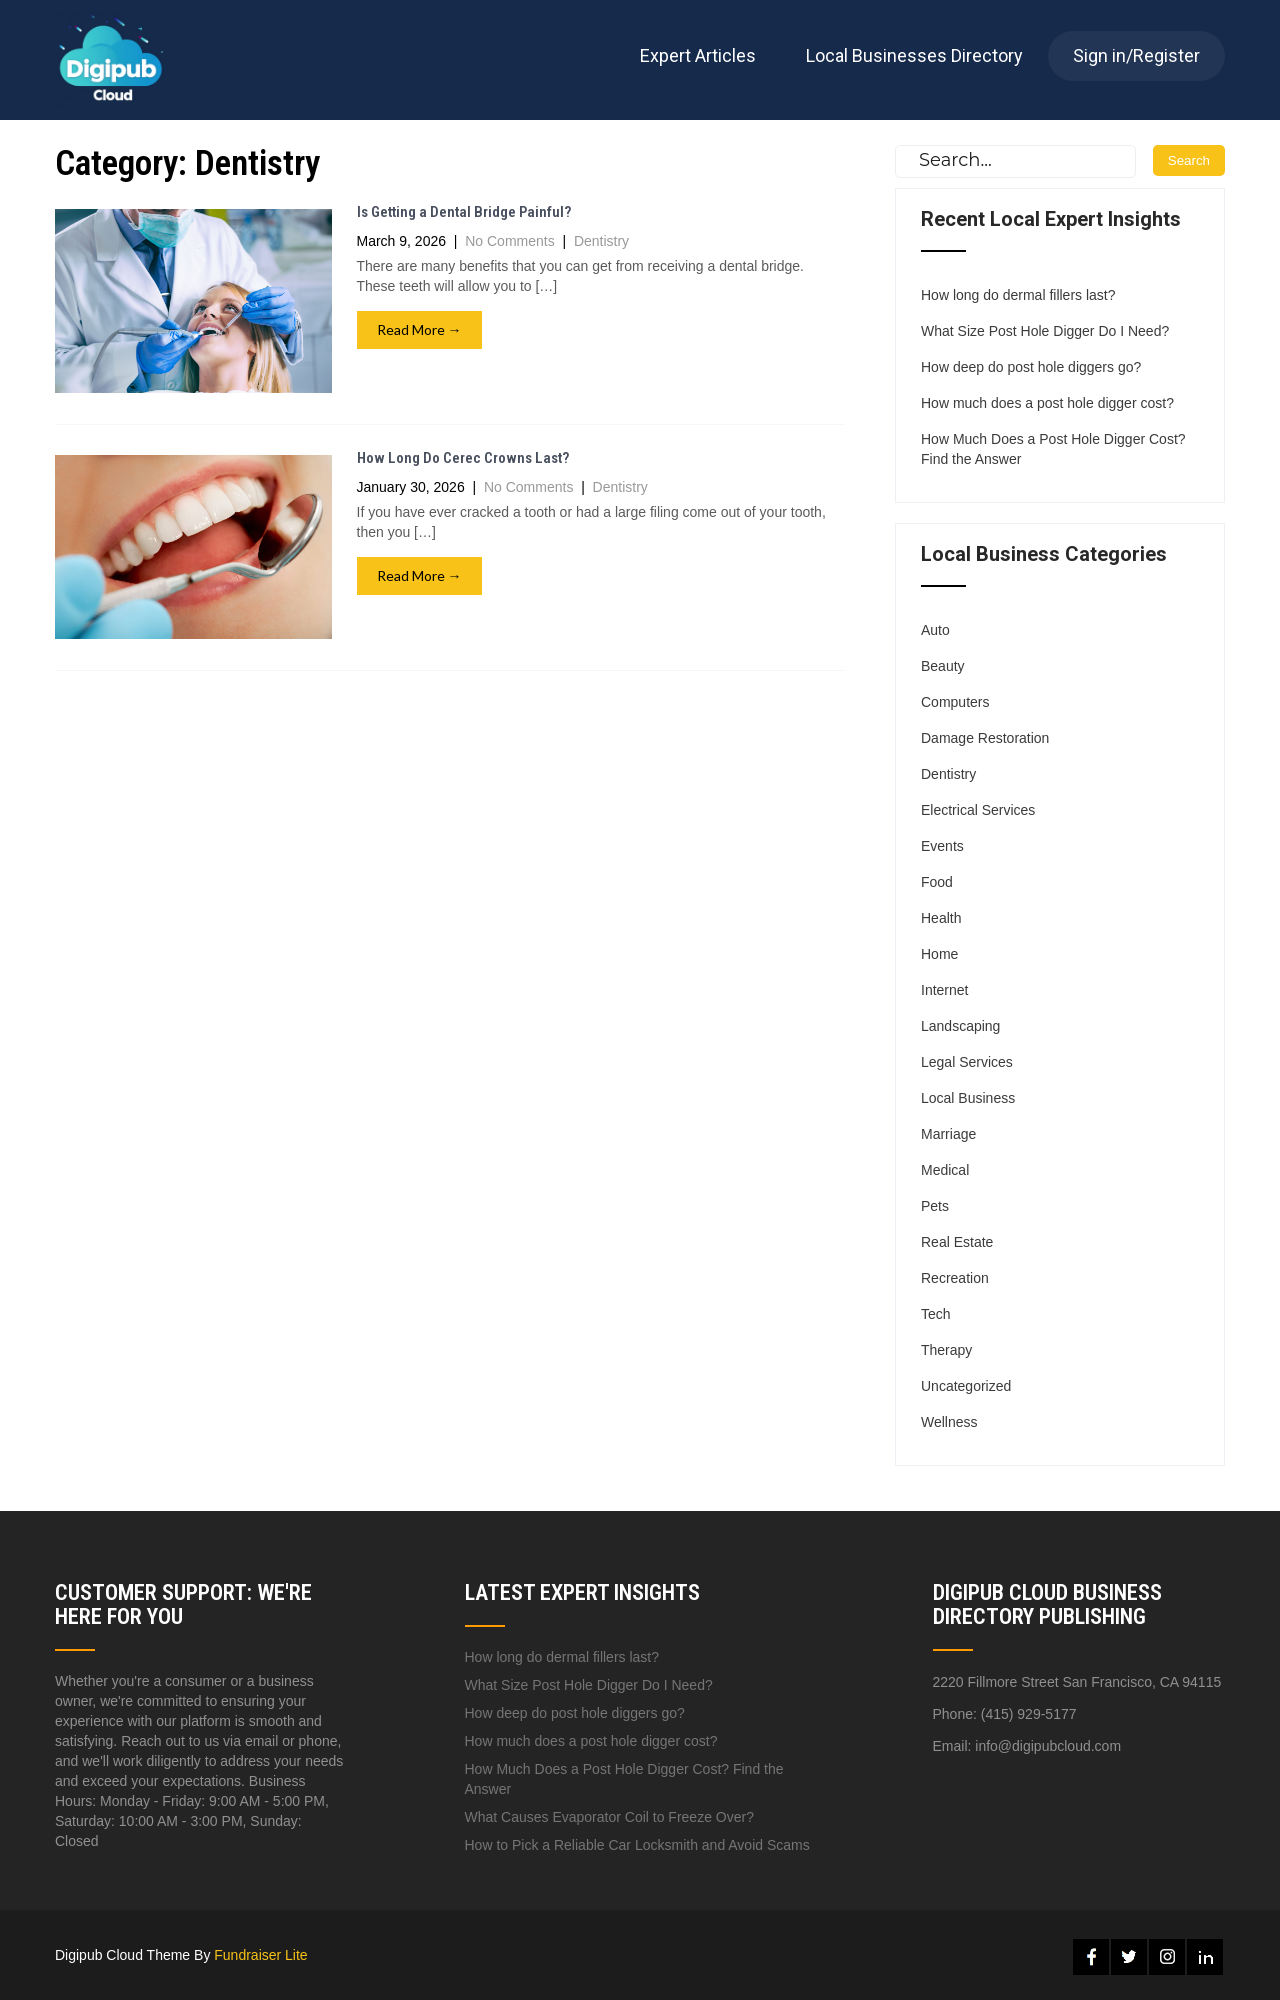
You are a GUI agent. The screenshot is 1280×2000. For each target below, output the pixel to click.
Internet (944, 990)
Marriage (948, 1134)
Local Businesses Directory (914, 55)
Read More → (419, 329)
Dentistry (601, 241)
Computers (955, 702)
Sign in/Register (1136, 55)
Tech (936, 1314)
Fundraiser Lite (260, 1955)
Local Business (968, 1098)
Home (939, 954)
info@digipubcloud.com (1048, 1746)
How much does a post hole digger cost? (1047, 403)
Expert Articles (698, 55)
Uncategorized (966, 1386)
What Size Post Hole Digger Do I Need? (1045, 331)
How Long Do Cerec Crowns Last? (463, 458)
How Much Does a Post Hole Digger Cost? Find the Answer (1053, 449)
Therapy (946, 1350)
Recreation (955, 1278)
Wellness (949, 1422)
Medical (945, 1170)
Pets (935, 1206)
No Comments (509, 241)
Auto (935, 630)
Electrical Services (978, 810)
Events (942, 846)
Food (937, 882)
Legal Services (967, 1062)
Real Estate (957, 1242)
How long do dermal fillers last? (1018, 295)
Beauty (943, 666)
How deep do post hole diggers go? (1031, 367)
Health (941, 918)
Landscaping (960, 1026)
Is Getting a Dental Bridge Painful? (464, 212)
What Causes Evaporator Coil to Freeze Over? (609, 1817)
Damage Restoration (985, 738)
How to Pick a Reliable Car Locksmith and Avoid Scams (637, 1845)
